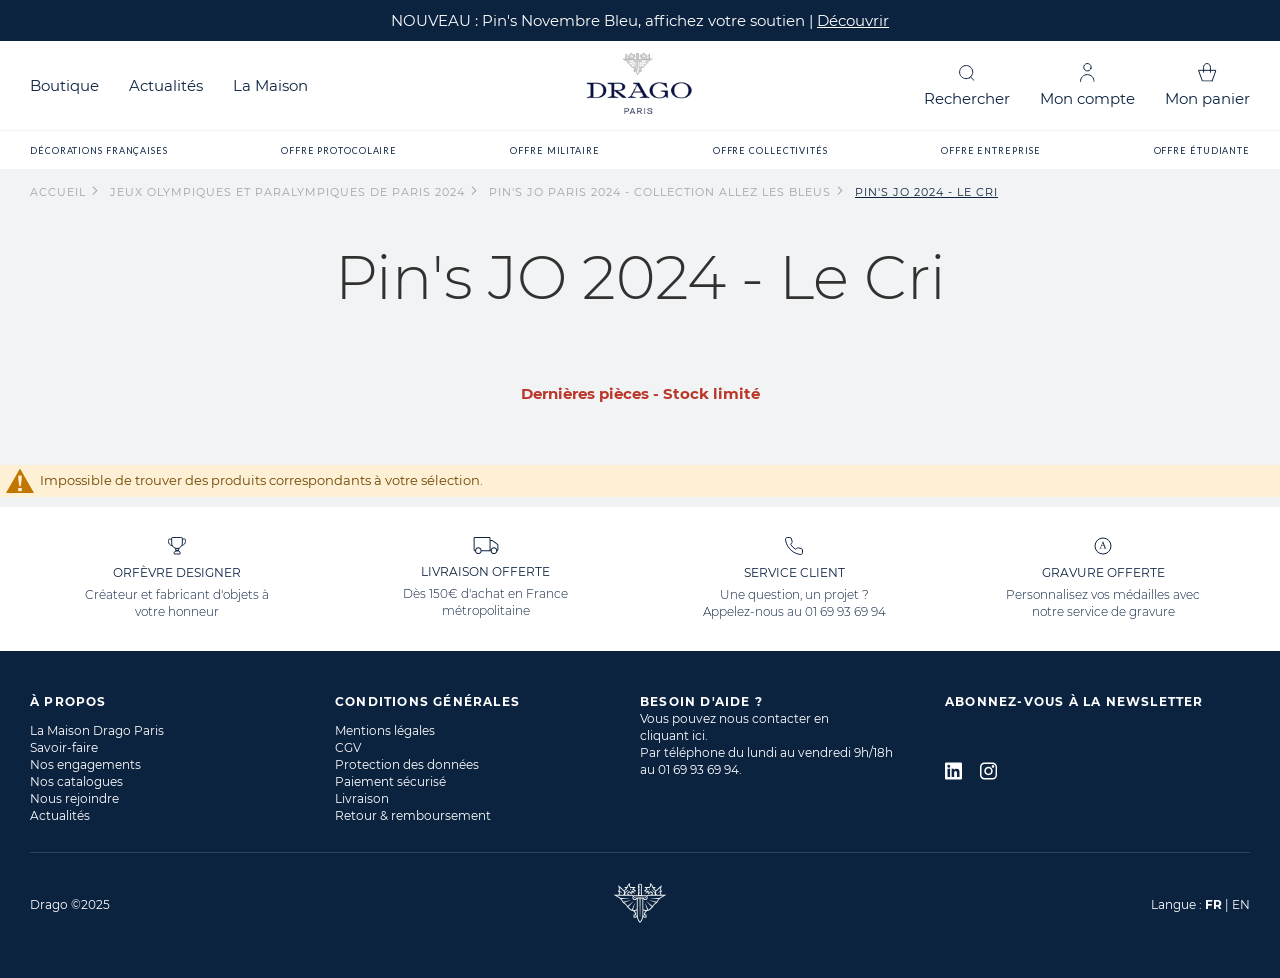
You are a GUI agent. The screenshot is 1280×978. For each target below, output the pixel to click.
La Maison (270, 85)
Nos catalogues (76, 781)
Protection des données (407, 764)
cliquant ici (672, 735)
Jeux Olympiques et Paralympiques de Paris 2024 (289, 192)
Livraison (362, 798)
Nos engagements (85, 764)
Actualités (166, 85)
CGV (348, 747)
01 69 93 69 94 (845, 611)
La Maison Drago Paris (97, 730)
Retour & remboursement (413, 815)
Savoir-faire (64, 747)
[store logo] (640, 85)
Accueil (60, 192)
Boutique (64, 85)
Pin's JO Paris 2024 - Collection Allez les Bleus (662, 192)
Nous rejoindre (74, 798)
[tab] (182, 701)
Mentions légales (385, 730)
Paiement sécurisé (390, 781)
